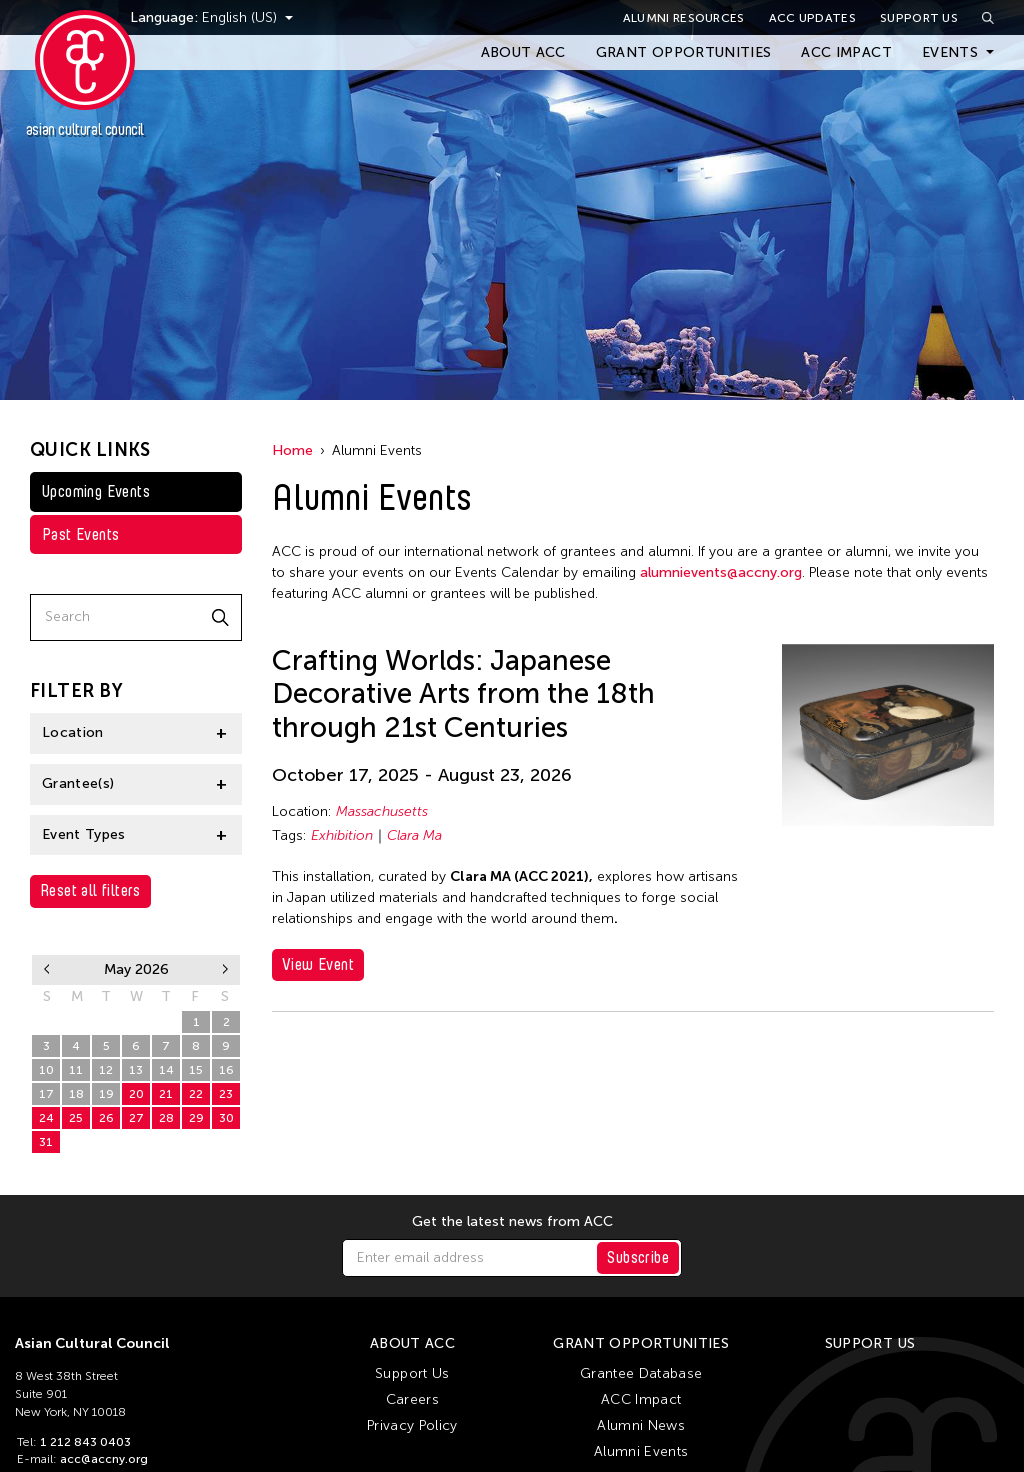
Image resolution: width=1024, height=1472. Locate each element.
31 (46, 1142)
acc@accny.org (104, 1459)
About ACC (523, 52)
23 (226, 1094)
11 (76, 1070)
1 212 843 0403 (85, 1442)
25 (76, 1118)
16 (226, 1070)
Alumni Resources (684, 18)
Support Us (919, 18)
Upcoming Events (96, 491)
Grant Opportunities (684, 52)
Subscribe (638, 1257)
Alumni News (641, 1425)
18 (76, 1094)
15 (196, 1070)
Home (292, 450)
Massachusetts (382, 811)
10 (46, 1070)
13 (136, 1070)
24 (46, 1118)
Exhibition (342, 835)
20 (136, 1094)
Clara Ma (414, 835)
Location (73, 732)
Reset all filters (90, 890)
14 (166, 1070)
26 (46, 1022)
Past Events (80, 534)
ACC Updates (812, 18)
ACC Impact (846, 52)
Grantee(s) (78, 783)
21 (166, 1094)
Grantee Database (641, 1373)
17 (46, 1094)
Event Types (84, 834)
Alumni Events (641, 1451)
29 (136, 1022)
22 (196, 1094)
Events (950, 52)
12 (106, 1070)
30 (166, 1022)
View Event (318, 964)
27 (76, 1022)
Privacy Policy (412, 1425)
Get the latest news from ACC (512, 1222)
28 (106, 1022)
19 (106, 1094)
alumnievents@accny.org (721, 572)
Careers (412, 1399)
